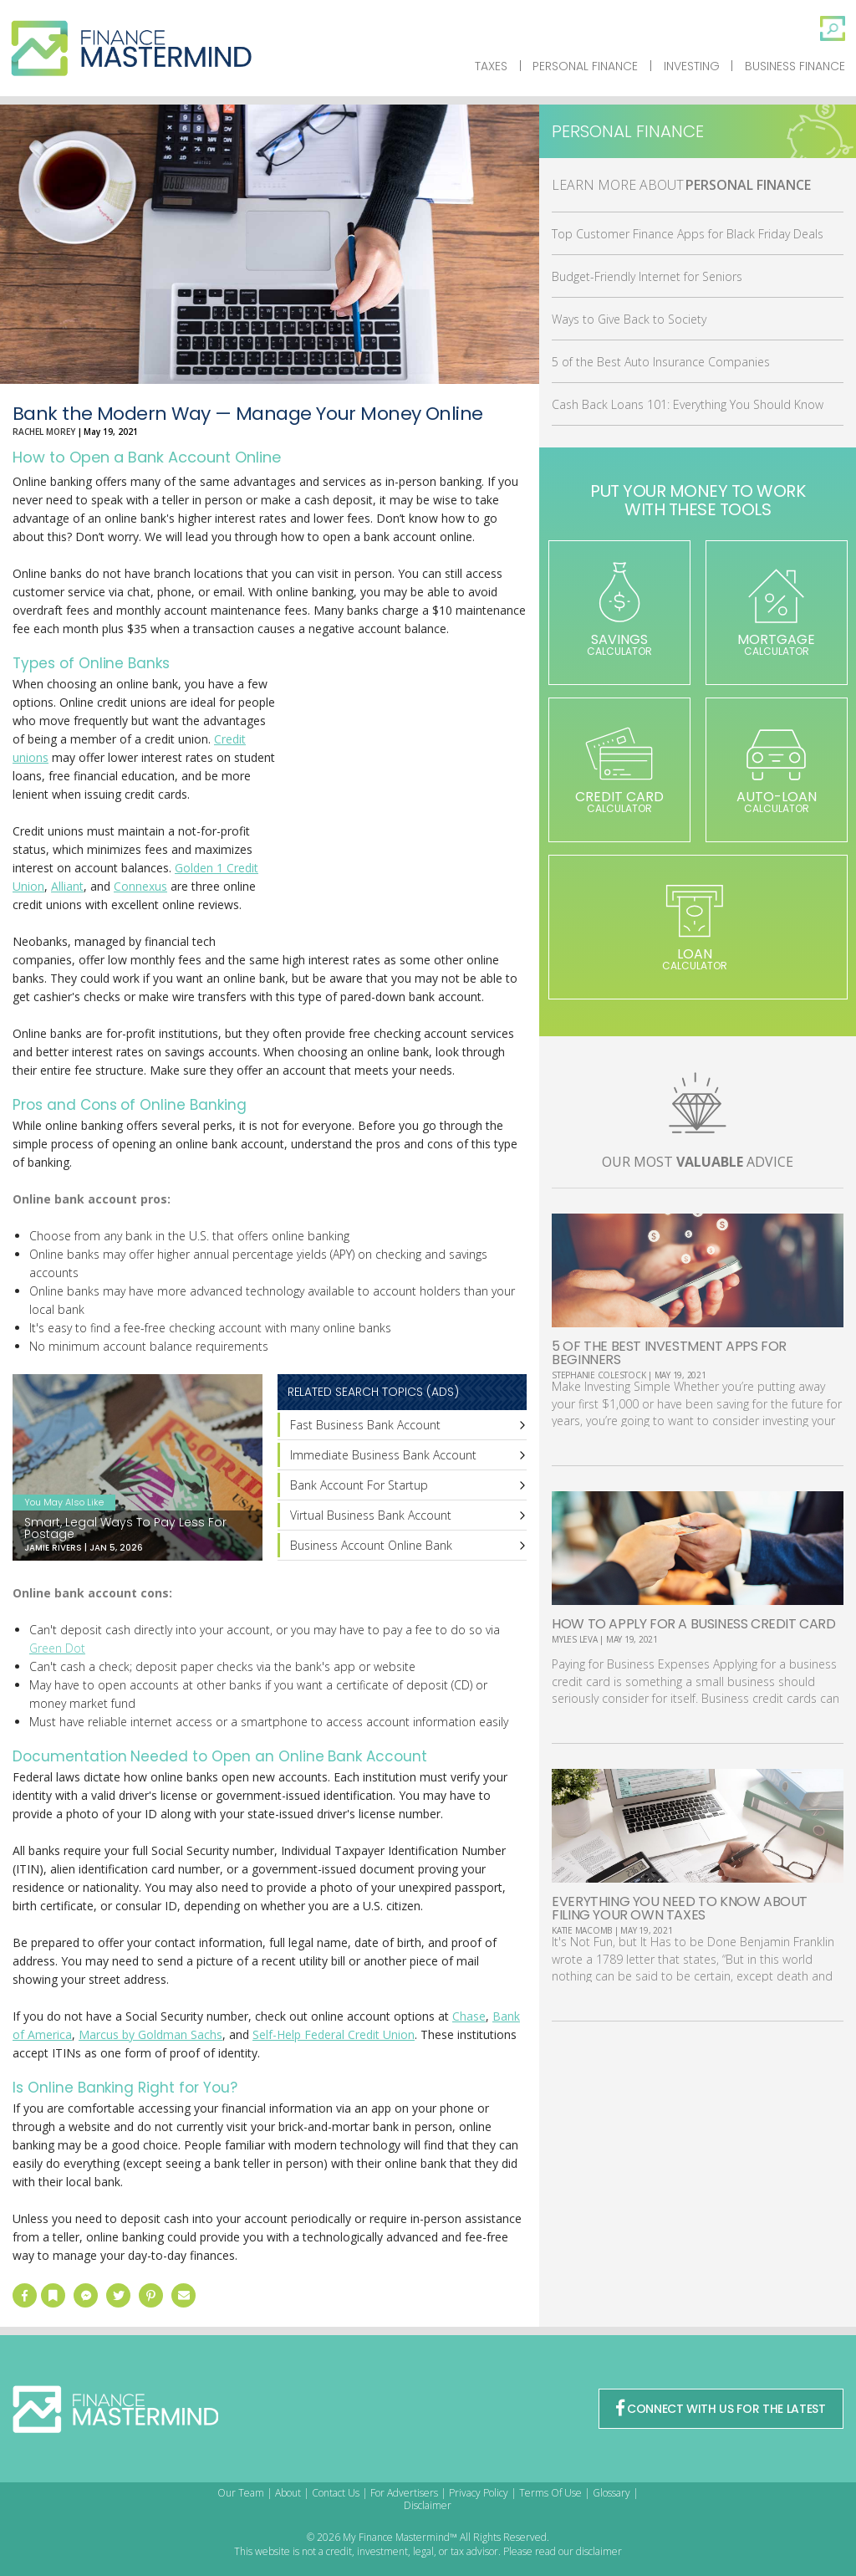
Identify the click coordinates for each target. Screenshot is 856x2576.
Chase (469, 2016)
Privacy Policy (478, 2493)
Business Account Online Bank (371, 1545)
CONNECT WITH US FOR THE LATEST (720, 2409)
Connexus (140, 886)
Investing (692, 66)
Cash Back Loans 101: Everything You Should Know (687, 404)
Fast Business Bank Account (365, 1425)
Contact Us (335, 2493)
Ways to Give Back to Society (629, 319)
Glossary (611, 2493)
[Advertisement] (401, 812)
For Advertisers (404, 2493)
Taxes (491, 66)
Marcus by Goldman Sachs (150, 2034)
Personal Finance (585, 66)
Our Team (240, 2493)
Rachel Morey (44, 431)
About (288, 2493)
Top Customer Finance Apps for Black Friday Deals (687, 234)
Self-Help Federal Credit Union (333, 2034)
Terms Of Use (550, 2493)
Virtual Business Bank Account (370, 1515)
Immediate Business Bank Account (383, 1455)
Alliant (67, 886)
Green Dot (57, 1648)
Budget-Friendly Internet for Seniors (647, 276)
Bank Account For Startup (359, 1485)
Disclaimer (427, 2505)
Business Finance (795, 66)
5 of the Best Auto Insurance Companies (661, 362)
